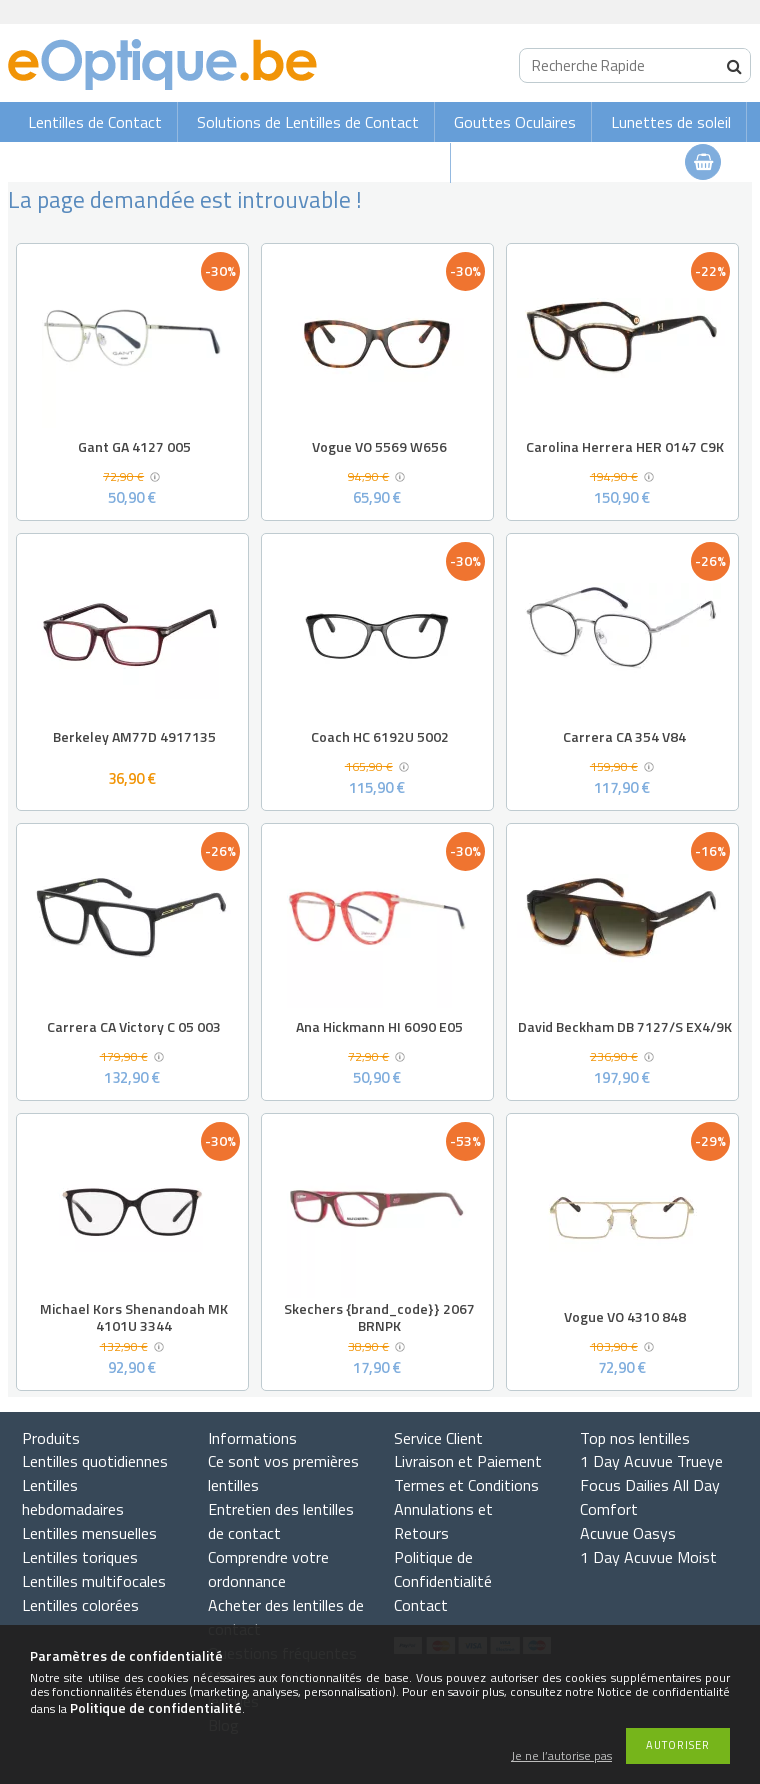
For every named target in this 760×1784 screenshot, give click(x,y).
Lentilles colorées (80, 1605)
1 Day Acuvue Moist (648, 1557)
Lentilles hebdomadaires (73, 1497)
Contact (421, 1605)
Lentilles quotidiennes (95, 1461)
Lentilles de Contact (95, 122)
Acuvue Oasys (628, 1533)
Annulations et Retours (443, 1521)
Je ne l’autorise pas (561, 1756)
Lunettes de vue (380, 163)
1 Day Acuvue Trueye (651, 1461)
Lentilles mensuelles (89, 1533)
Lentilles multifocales (94, 1581)
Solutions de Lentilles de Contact (308, 122)
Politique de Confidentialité (443, 1569)
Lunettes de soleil (671, 122)
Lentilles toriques (80, 1557)
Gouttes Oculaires (515, 122)
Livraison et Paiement (468, 1461)
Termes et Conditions (466, 1485)
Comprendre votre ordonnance (268, 1569)
